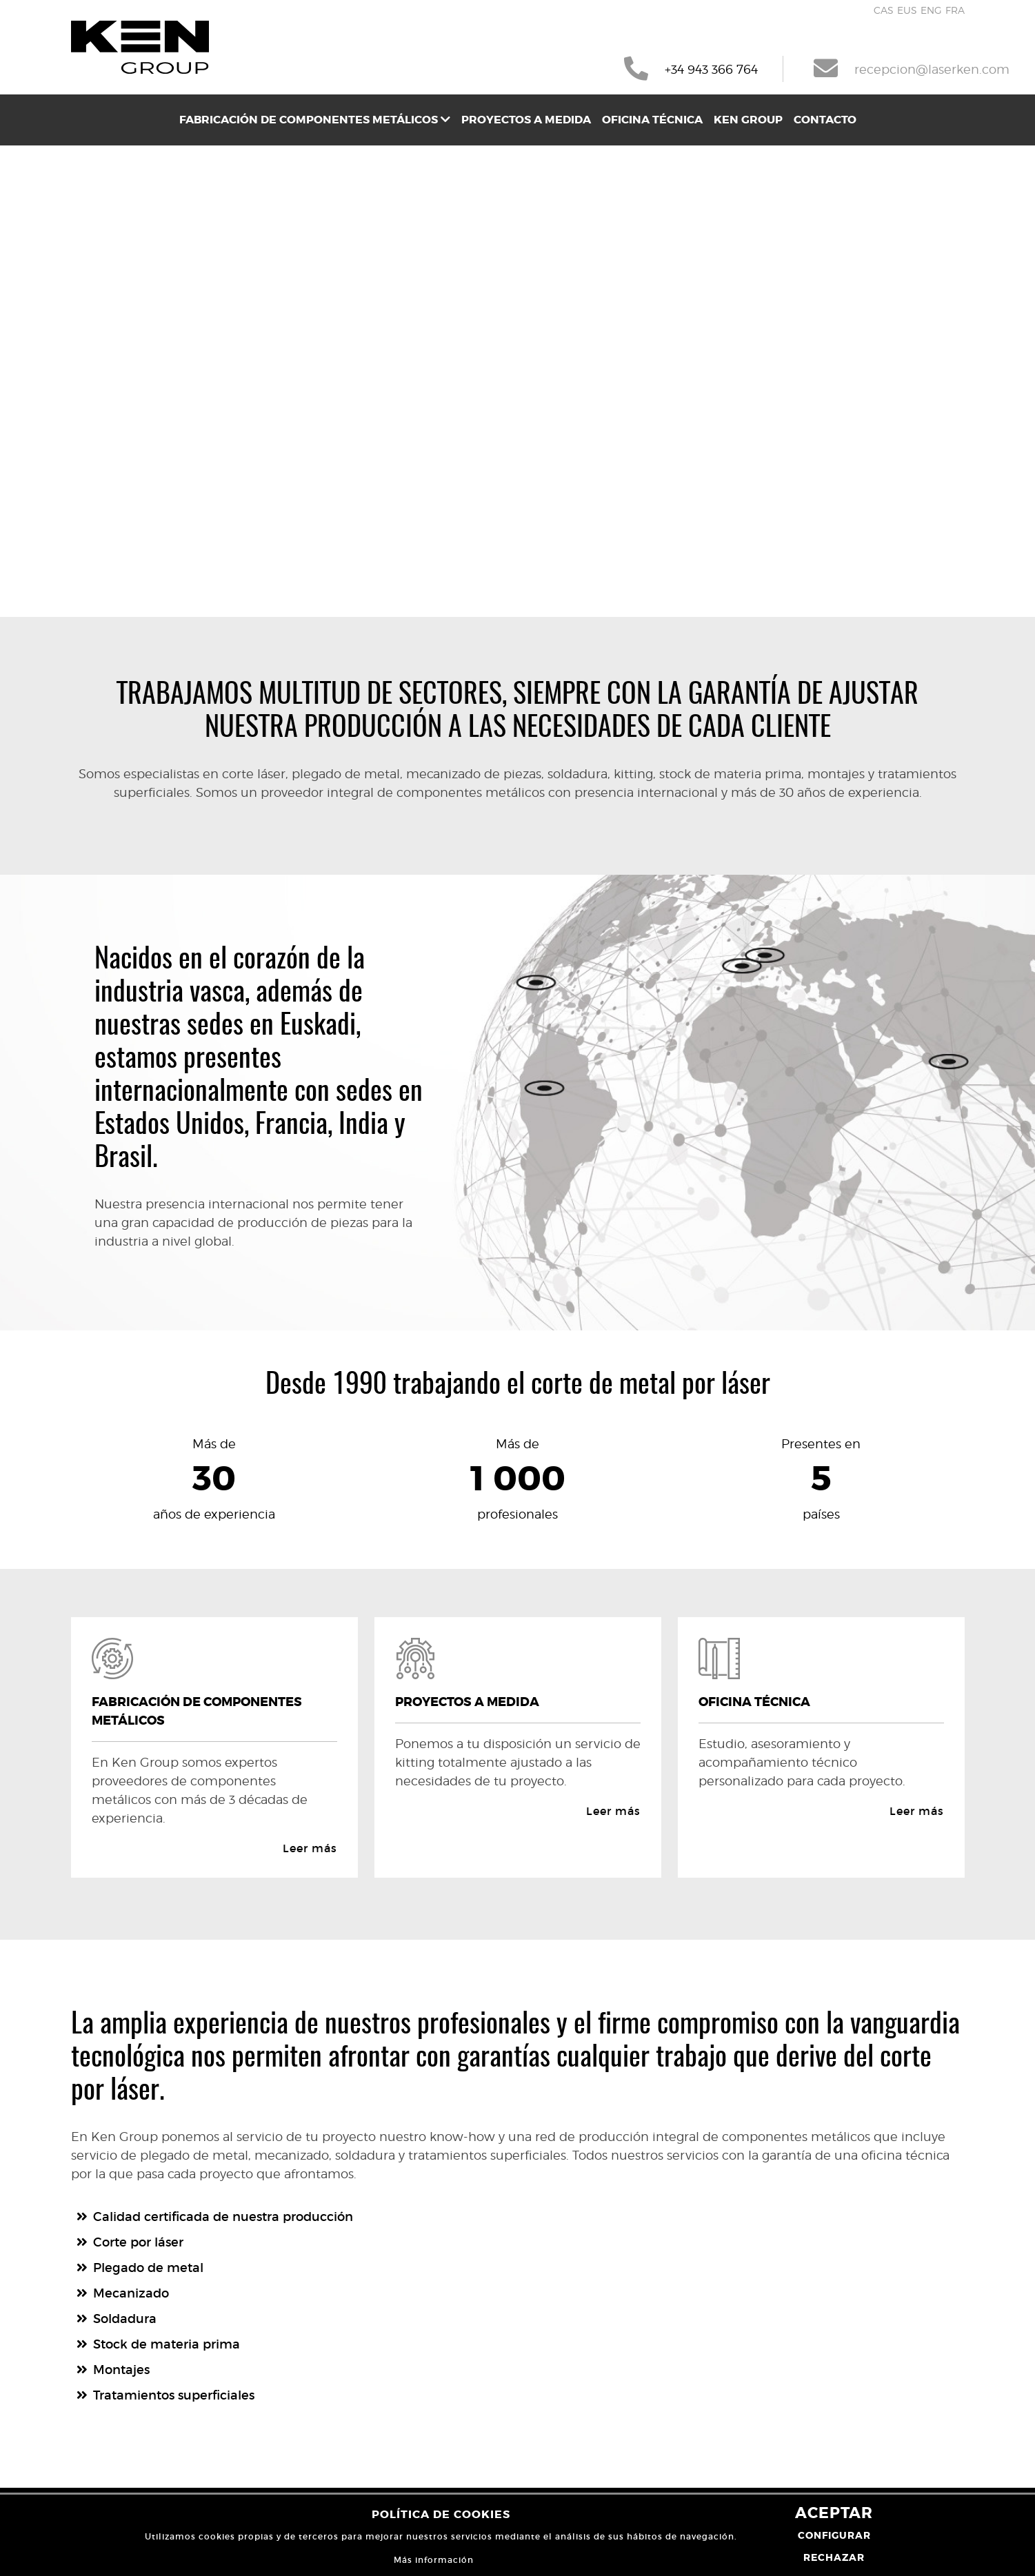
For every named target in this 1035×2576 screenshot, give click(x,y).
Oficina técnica (652, 119)
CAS (884, 10)
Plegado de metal (148, 2267)
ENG (931, 10)
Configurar (834, 2535)
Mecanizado (131, 2293)
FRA (955, 10)
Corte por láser (138, 2242)
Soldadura (125, 2318)
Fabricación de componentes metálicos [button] (314, 119)
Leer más (310, 1848)
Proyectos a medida (526, 119)
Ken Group (748, 119)
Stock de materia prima (166, 2344)
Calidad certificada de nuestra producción (223, 2216)
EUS (907, 10)
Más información (434, 2560)
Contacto (825, 119)
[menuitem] (315, 120)
